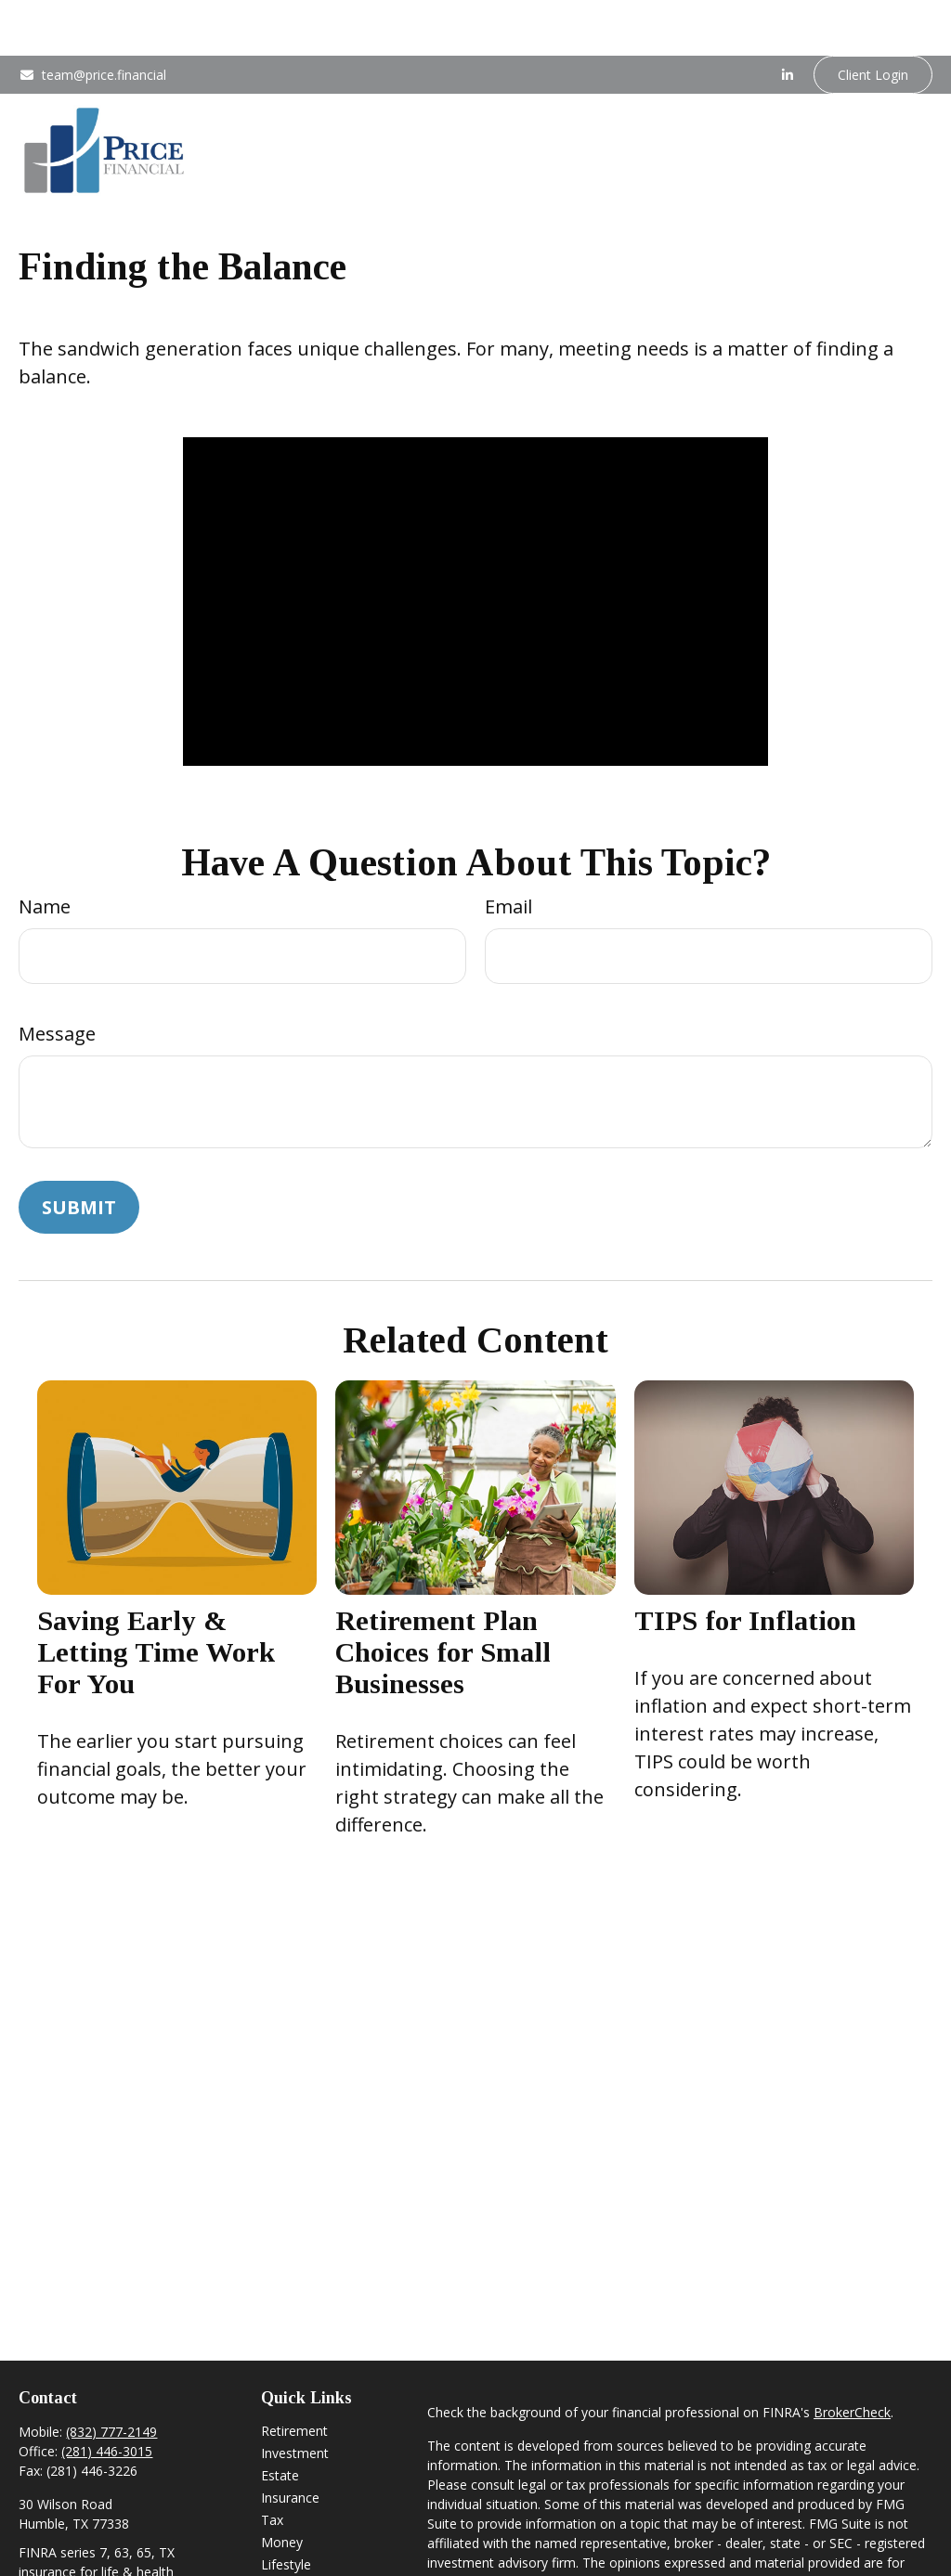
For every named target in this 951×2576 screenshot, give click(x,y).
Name (45, 850)
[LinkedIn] (787, 19)
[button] (348, 73)
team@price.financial (92, 19)
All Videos (290, 2553)
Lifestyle (286, 2509)
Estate (280, 2419)
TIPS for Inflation (745, 1564)
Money (282, 2486)
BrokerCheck (852, 2356)
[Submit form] (79, 1151)
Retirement (294, 2375)
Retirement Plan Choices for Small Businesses (443, 1596)
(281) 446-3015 (106, 2395)
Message (57, 977)
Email (508, 850)
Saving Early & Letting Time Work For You (156, 1596)
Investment (295, 2397)
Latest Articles (303, 2531)
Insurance (290, 2442)
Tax (272, 2464)
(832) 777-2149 (111, 2376)
